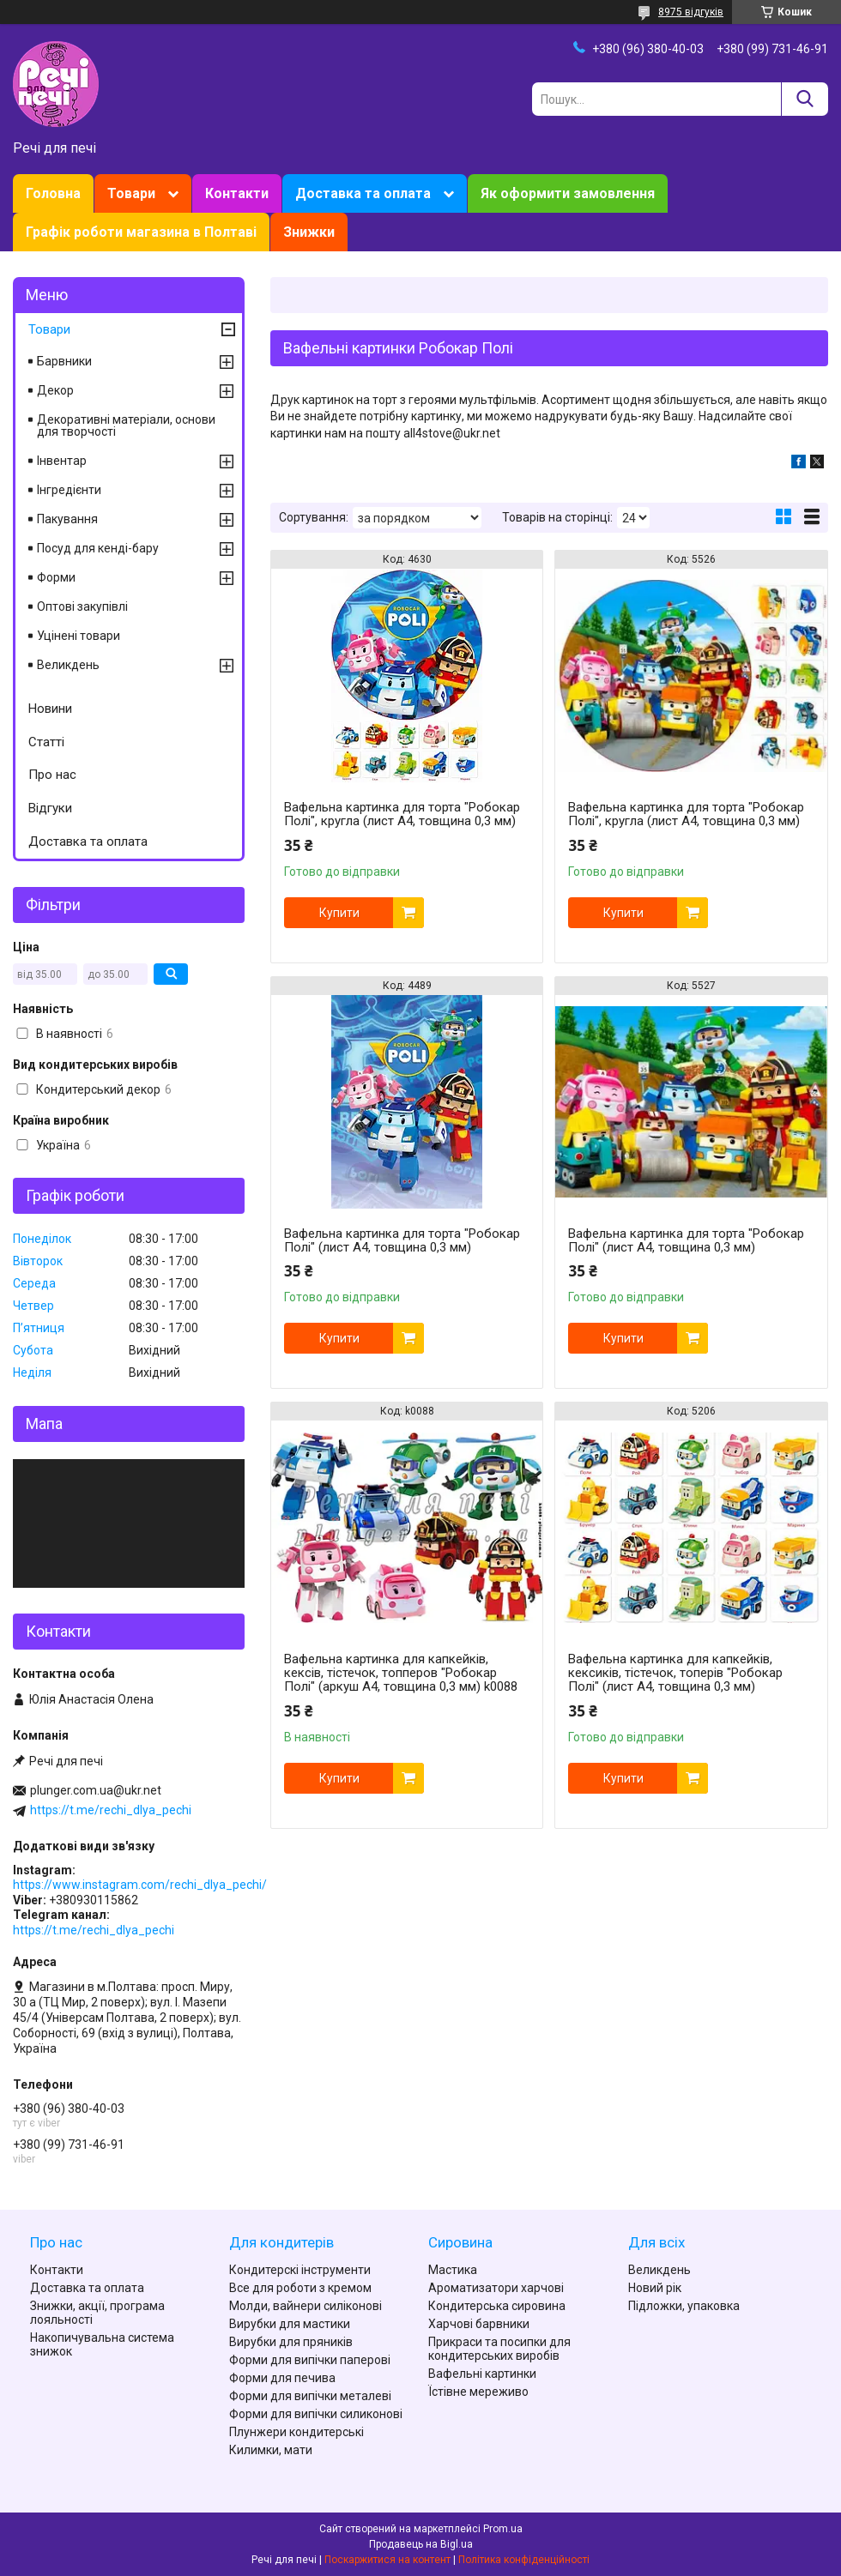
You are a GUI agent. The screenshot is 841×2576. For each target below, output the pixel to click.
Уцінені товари (78, 635)
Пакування (67, 519)
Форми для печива (282, 2378)
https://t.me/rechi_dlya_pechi (110, 1810)
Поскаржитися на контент (387, 2560)
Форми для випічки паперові (309, 2360)
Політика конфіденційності (524, 2560)
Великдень (68, 665)
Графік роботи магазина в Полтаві (141, 232)
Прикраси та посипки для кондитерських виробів (499, 2348)
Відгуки (50, 808)
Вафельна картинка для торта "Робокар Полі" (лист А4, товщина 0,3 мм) (402, 1240)
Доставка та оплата (363, 193)
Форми (56, 577)
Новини (50, 708)
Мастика (452, 2270)
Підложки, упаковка (684, 2306)
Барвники (64, 361)
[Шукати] (804, 99)
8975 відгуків (690, 12)
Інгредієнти (69, 490)
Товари (131, 193)
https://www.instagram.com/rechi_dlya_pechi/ (140, 1884)
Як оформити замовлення (568, 193)
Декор (55, 390)
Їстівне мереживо (478, 2391)
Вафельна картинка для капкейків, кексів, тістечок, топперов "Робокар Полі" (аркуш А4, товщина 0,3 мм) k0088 (400, 1672)
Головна (53, 193)
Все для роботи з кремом (300, 2288)
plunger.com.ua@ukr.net (95, 1790)
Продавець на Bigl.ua (421, 2544)
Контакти (237, 193)
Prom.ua (503, 2529)
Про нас (52, 774)
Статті (46, 742)
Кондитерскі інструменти (300, 2270)
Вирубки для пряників (291, 2342)
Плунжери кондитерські (296, 2432)
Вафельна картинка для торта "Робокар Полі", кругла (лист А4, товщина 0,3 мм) (402, 814)
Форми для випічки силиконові (315, 2414)
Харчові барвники (478, 2324)
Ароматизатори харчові (496, 2288)
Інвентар (62, 461)
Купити (339, 913)
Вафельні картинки (482, 2373)
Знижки (309, 232)
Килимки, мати (270, 2450)
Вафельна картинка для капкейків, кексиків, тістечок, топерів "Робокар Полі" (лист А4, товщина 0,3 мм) (675, 1672)
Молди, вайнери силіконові (305, 2306)
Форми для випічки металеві (310, 2396)
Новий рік (654, 2288)
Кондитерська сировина (497, 2306)
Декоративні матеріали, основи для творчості (126, 425)
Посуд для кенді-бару (98, 548)
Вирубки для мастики (289, 2324)
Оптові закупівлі (82, 606)
